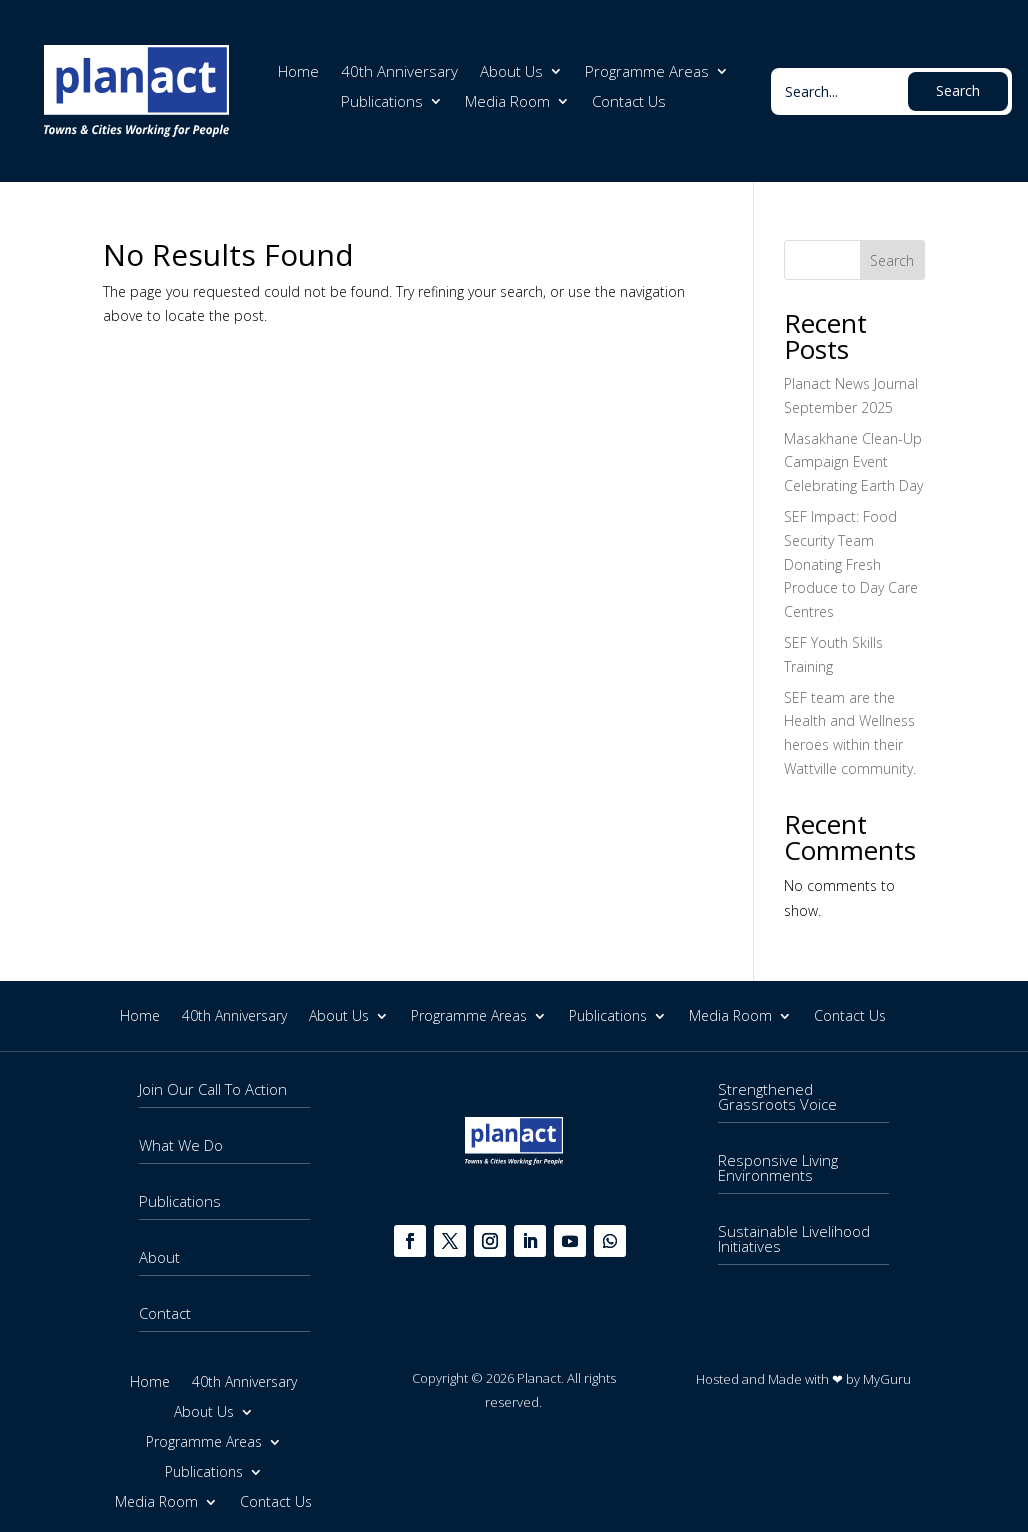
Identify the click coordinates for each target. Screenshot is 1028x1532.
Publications (382, 102)
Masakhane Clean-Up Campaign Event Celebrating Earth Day (853, 462)
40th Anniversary (399, 72)
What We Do (181, 1145)
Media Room (507, 102)
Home (298, 72)
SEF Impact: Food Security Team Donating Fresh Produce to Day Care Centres (851, 564)
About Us (511, 72)
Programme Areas (647, 72)
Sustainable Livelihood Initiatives (794, 1238)
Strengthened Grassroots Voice (777, 1096)
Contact (165, 1313)
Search (892, 260)
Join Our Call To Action (213, 1089)
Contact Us (629, 102)
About (159, 1257)
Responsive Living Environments (778, 1167)
